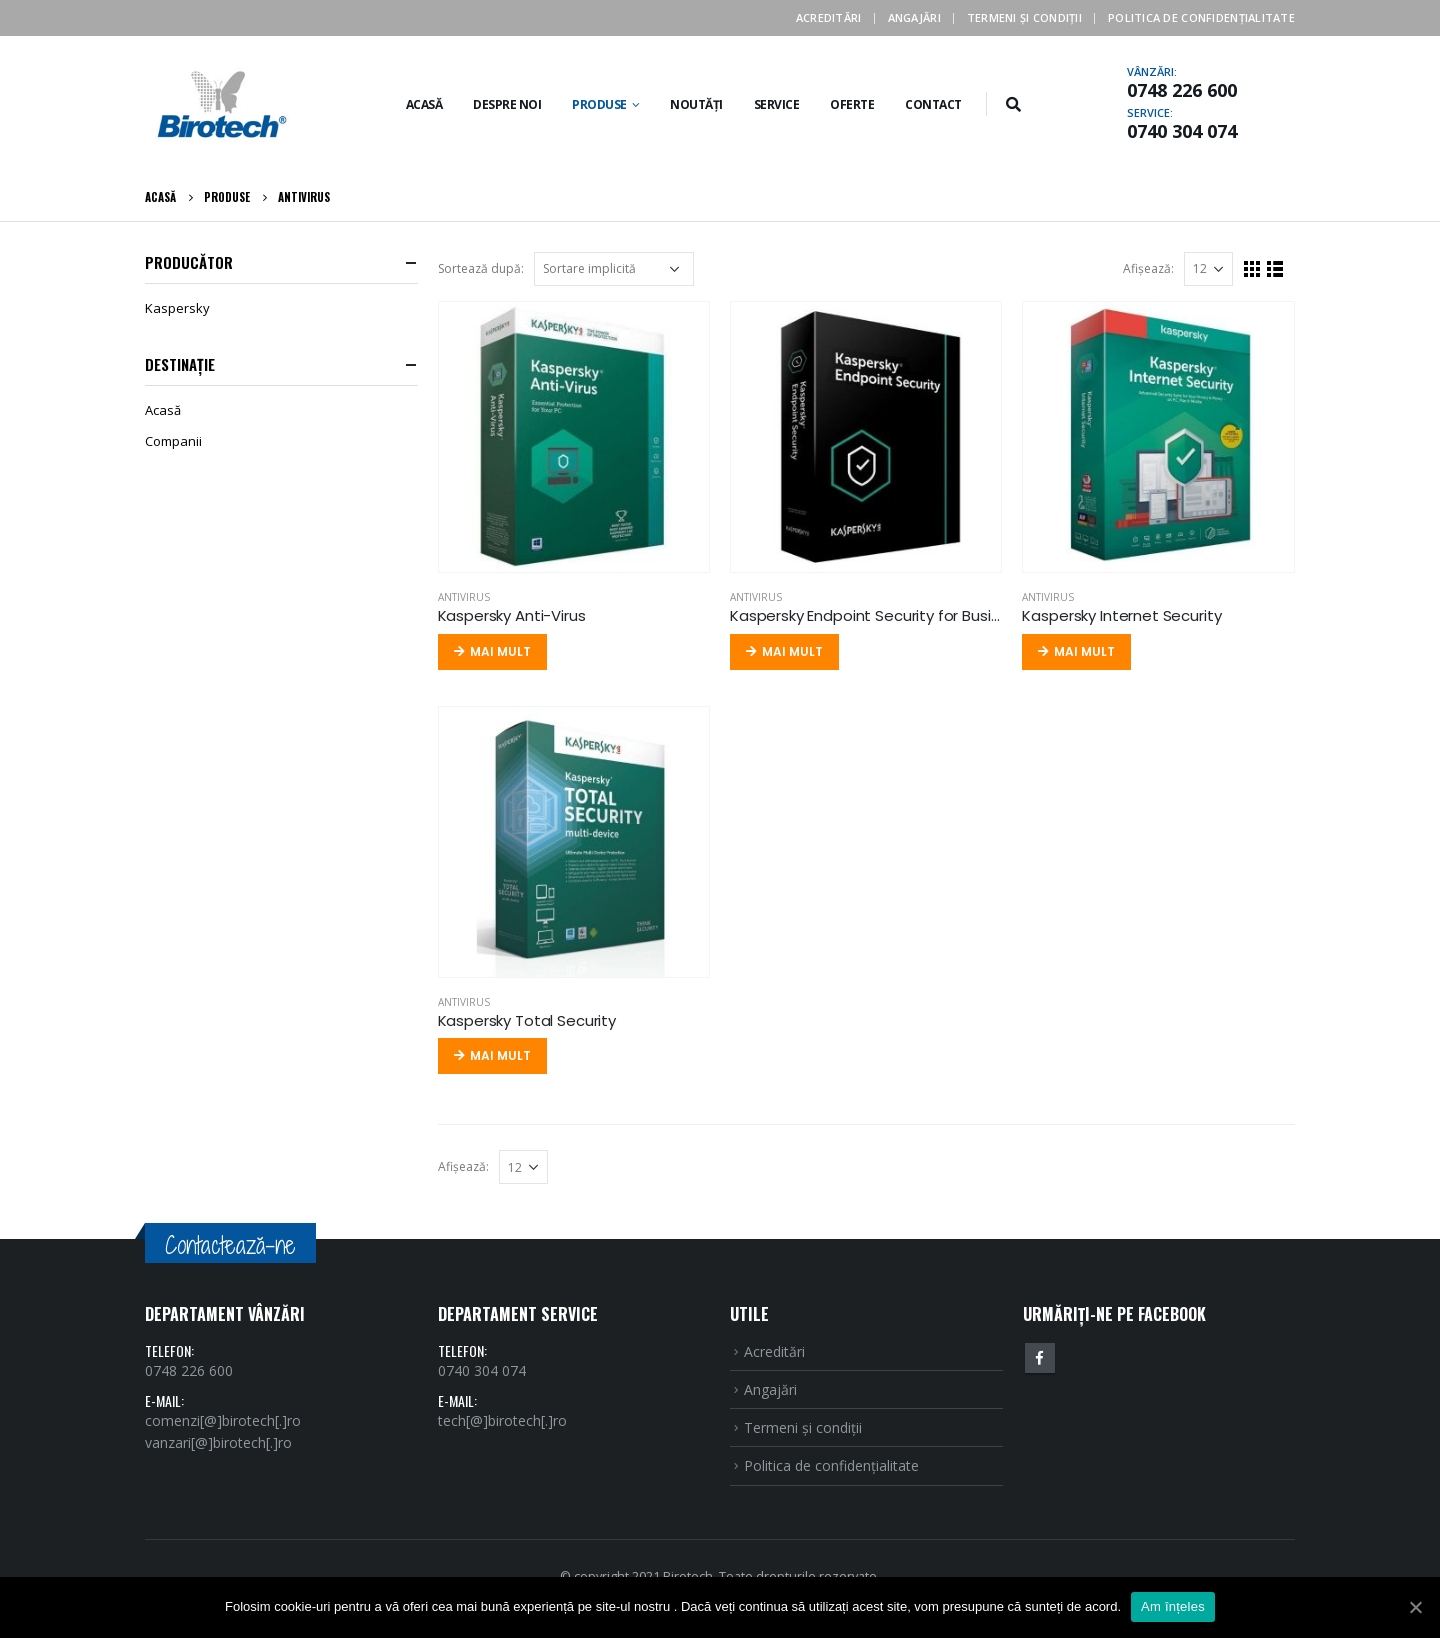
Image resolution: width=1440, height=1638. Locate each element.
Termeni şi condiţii (1024, 17)
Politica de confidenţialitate (1201, 17)
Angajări (914, 17)
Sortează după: (481, 268)
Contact (933, 104)
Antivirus (464, 597)
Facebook (1040, 1358)
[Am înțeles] (1415, 1607)
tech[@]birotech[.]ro (502, 1420)
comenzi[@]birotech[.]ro (223, 1420)
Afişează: (1148, 268)
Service (777, 104)
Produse (599, 104)
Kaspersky (177, 308)
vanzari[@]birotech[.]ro (218, 1442)
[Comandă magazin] (614, 269)
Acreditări (829, 17)
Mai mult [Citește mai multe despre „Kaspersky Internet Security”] (1084, 651)
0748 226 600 (1182, 90)
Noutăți (696, 104)
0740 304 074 (1182, 131)
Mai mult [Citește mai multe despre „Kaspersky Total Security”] (500, 1055)
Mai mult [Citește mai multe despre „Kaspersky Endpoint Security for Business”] (792, 651)
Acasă (424, 104)
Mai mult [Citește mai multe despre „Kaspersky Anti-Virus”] (500, 651)
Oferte (852, 104)
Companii (173, 441)
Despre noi (507, 104)
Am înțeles (1173, 1606)
